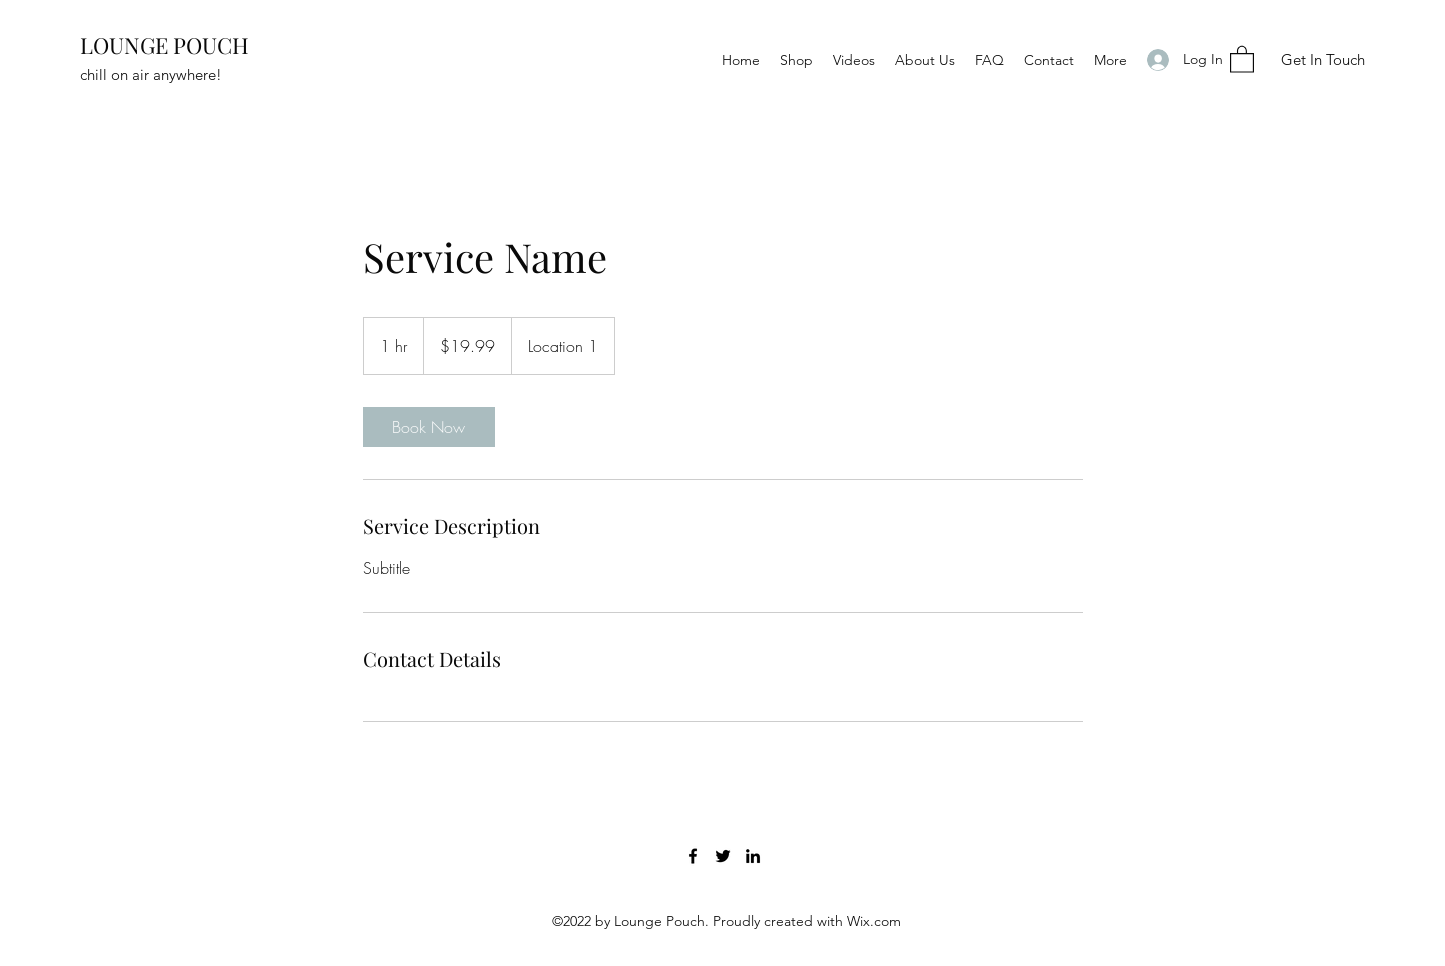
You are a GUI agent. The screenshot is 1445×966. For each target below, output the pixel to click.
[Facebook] (693, 856)
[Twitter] (723, 856)
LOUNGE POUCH (164, 45)
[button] (1242, 58)
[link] (429, 427)
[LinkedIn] (753, 856)
